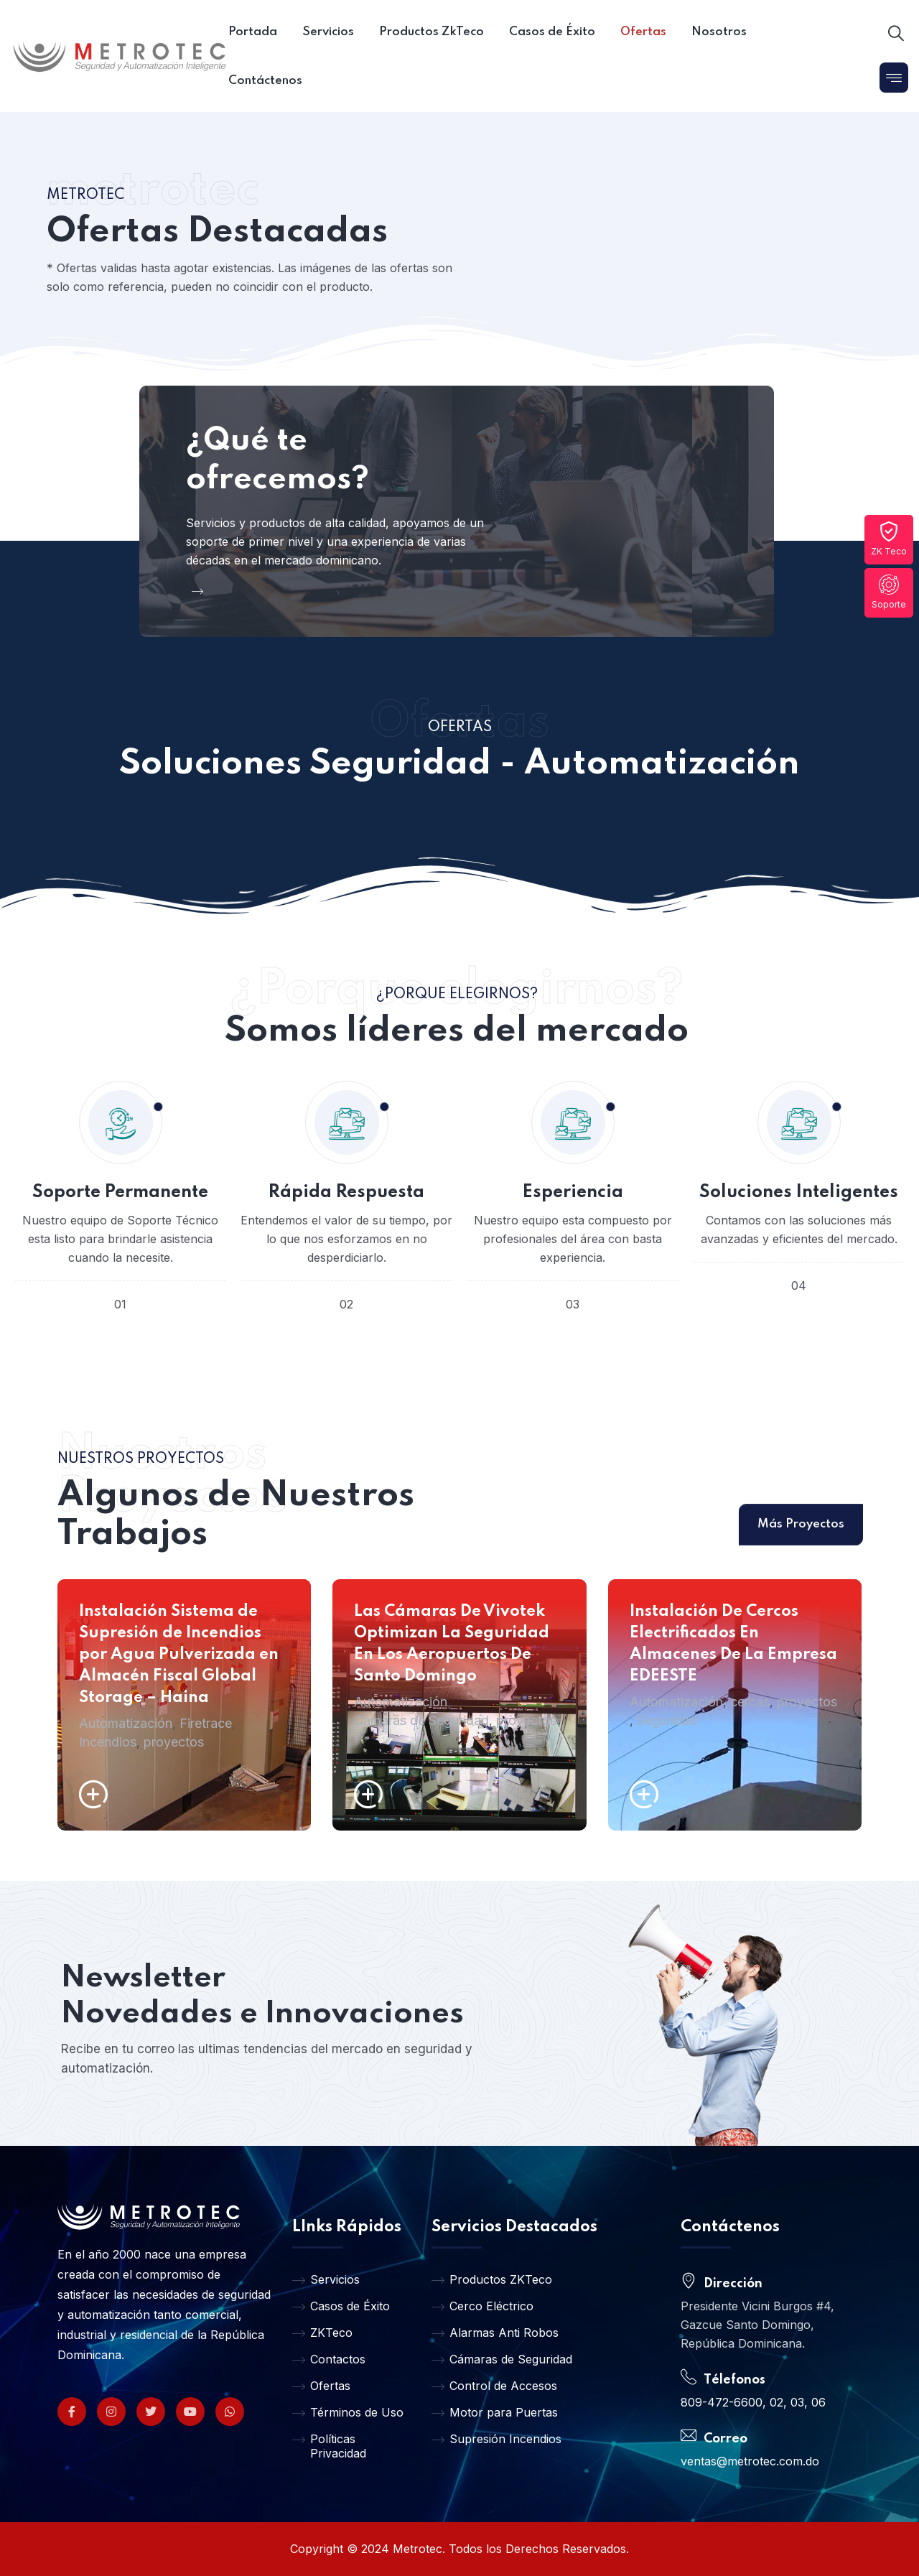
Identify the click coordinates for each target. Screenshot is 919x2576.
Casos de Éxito (341, 2306)
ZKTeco (322, 2332)
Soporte (889, 592)
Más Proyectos (800, 1565)
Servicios (326, 2279)
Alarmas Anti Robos (495, 2332)
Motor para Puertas (494, 2412)
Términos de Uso (347, 2412)
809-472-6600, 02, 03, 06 (753, 2402)
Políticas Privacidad (329, 2446)
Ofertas (321, 2386)
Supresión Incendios (496, 2439)
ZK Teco (889, 539)
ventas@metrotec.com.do (750, 2461)
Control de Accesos (494, 2386)
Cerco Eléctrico (482, 2306)
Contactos (328, 2359)
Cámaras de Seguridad (501, 2359)
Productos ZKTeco (491, 2279)
